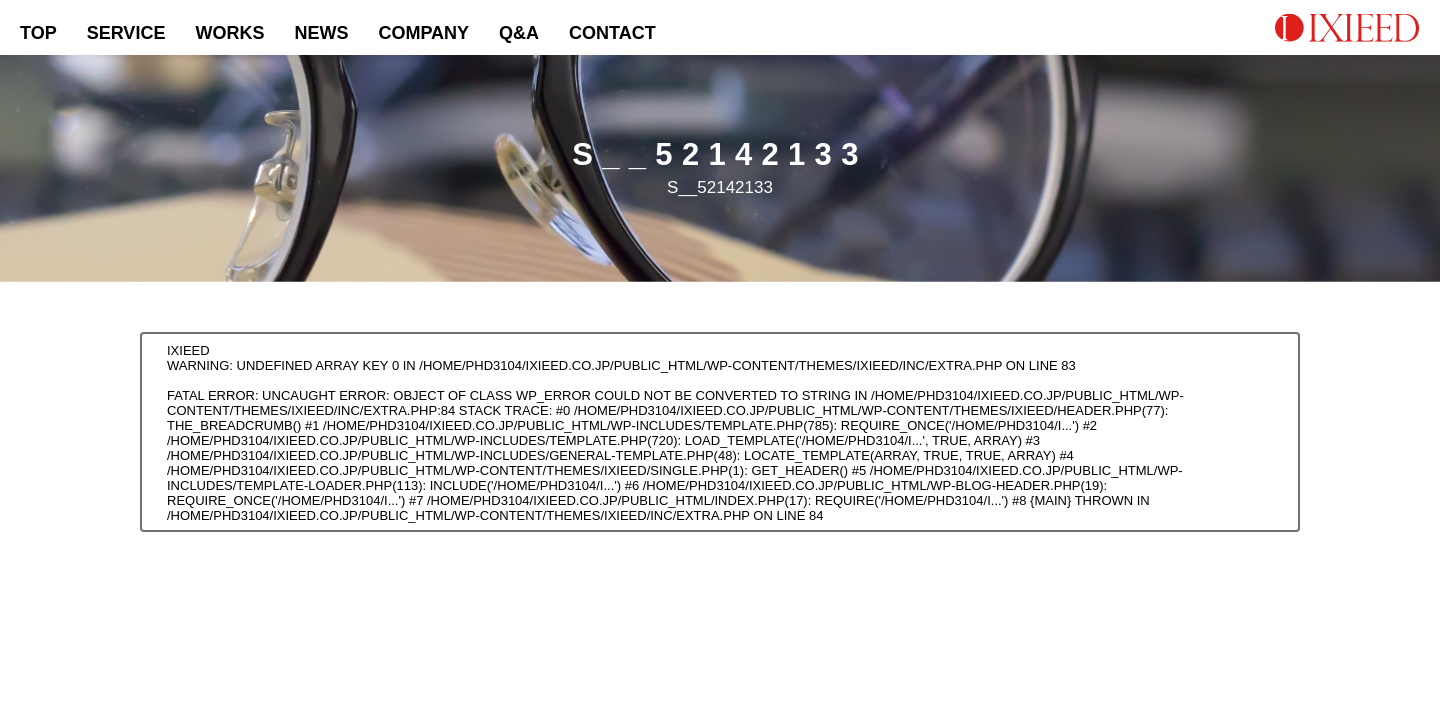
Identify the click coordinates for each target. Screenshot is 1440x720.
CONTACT (612, 33)
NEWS (321, 33)
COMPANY (423, 33)
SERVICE (126, 33)
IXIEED (188, 350)
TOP (38, 33)
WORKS (229, 33)
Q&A (519, 33)
